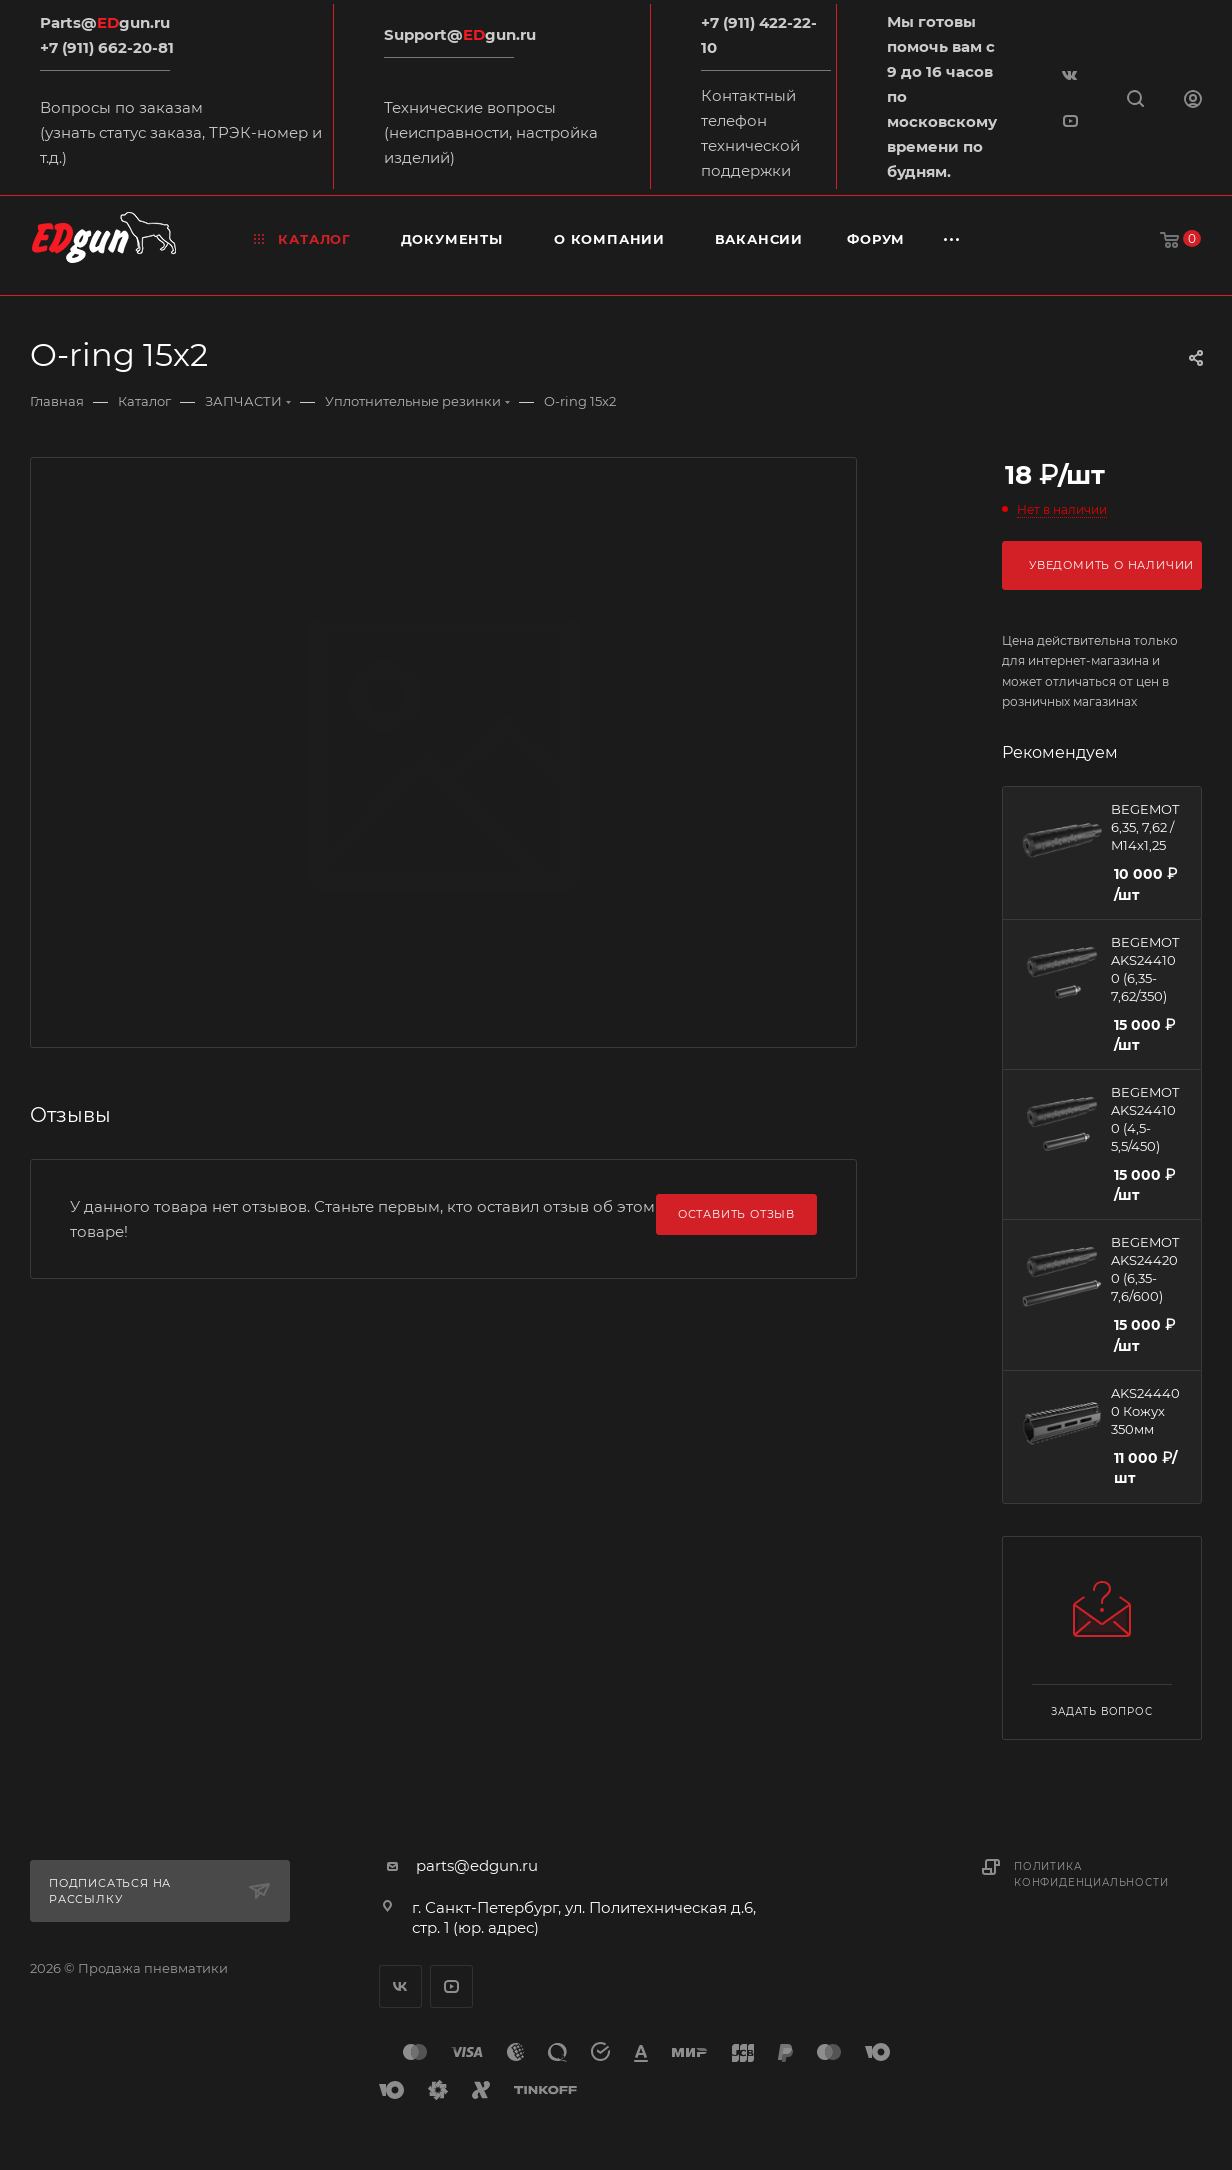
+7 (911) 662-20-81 (107, 47)
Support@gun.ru (460, 34)
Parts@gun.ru (105, 22)
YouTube (451, 1986)
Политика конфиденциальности (1091, 1874)
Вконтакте (400, 1986)
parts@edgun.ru (477, 1865)
